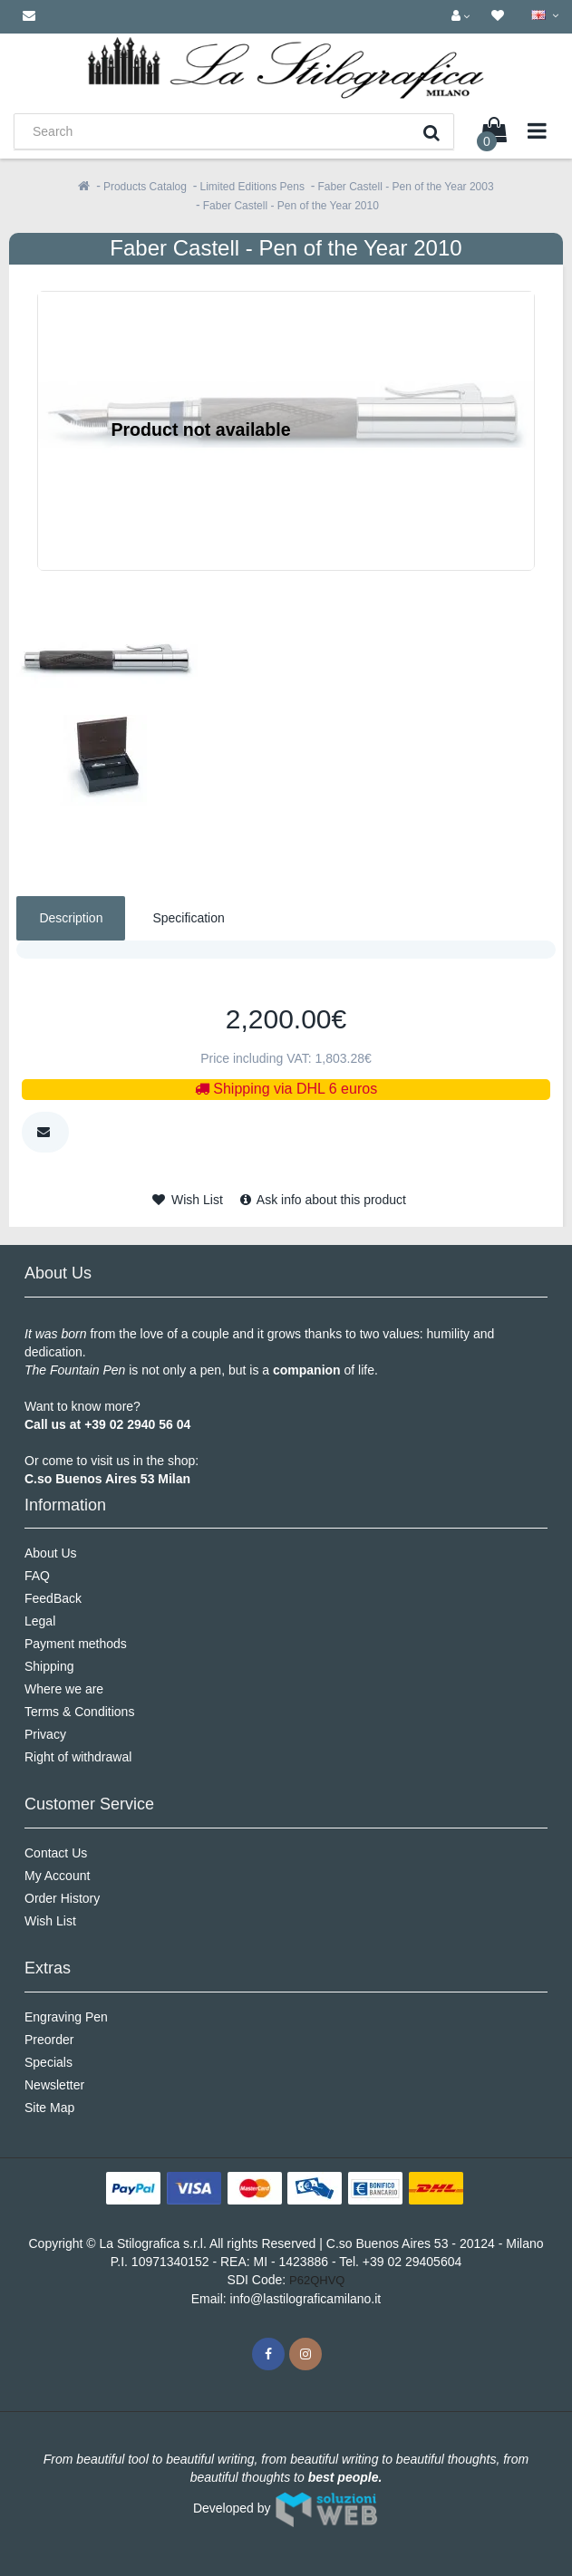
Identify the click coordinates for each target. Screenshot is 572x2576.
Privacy (45, 1734)
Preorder (48, 2039)
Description (70, 918)
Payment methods (75, 1643)
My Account (57, 1875)
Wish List (187, 1199)
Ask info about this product (323, 1199)
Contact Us (55, 1853)
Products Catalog (145, 186)
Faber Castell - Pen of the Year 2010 (291, 205)
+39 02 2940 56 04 (137, 1424)
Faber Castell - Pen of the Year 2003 (406, 186)
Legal (39, 1621)
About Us (50, 1553)
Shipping (49, 1666)
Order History (62, 1898)
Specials (48, 2062)
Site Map (49, 2107)
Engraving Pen (66, 2017)
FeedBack (53, 1598)
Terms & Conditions (79, 1711)
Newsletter (54, 2085)
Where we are (63, 1689)
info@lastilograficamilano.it (306, 2298)
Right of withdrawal (77, 1757)
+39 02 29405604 (412, 2261)
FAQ (37, 1575)
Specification (188, 918)
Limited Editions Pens (252, 186)
